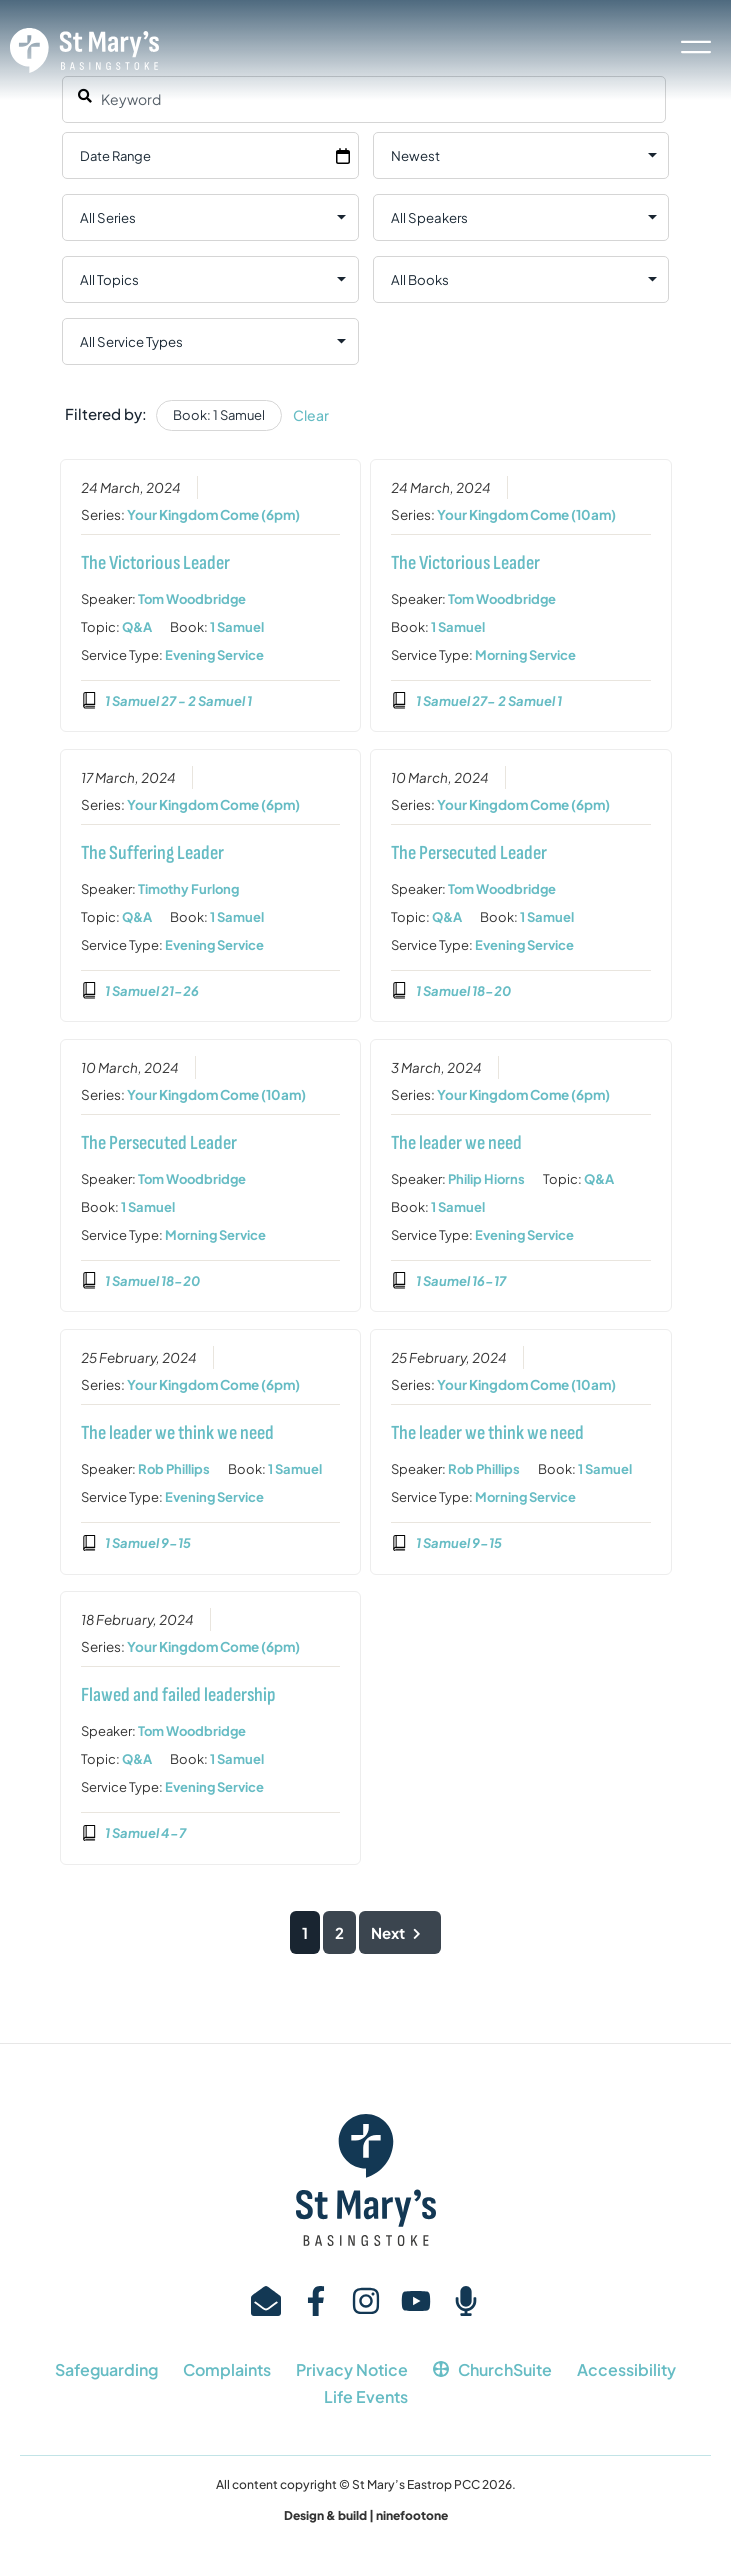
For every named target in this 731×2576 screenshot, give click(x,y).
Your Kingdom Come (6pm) (212, 514)
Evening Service (213, 655)
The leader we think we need (176, 1433)
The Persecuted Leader (469, 853)
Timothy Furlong (187, 889)
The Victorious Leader (154, 563)
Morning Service (525, 655)
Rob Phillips (173, 1469)
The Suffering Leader (151, 853)
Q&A (136, 627)
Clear (311, 415)
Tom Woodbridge (191, 599)
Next (400, 1932)
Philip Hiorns (486, 1179)
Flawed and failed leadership (177, 1695)
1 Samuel (236, 627)
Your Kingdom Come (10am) (526, 514)
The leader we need (456, 1143)
